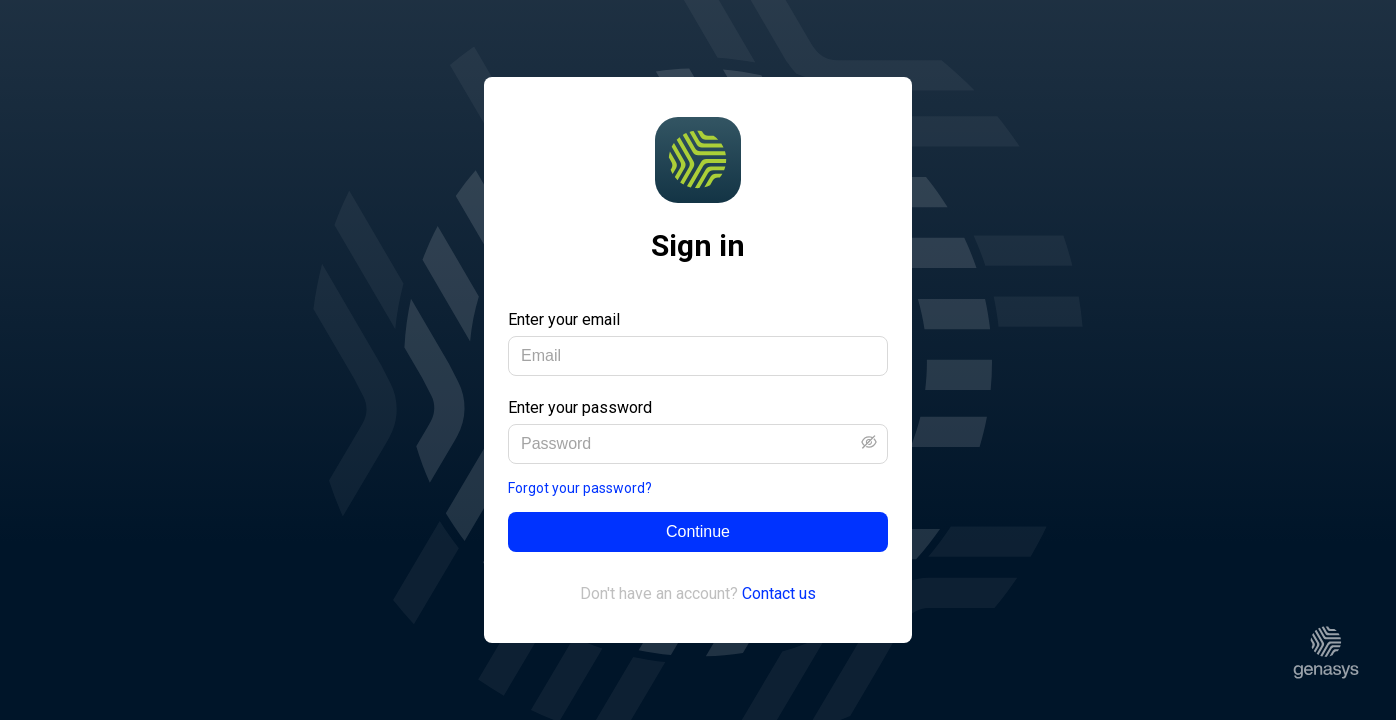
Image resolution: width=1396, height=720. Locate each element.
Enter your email (564, 319)
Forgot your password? (580, 488)
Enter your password (580, 407)
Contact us (779, 593)
